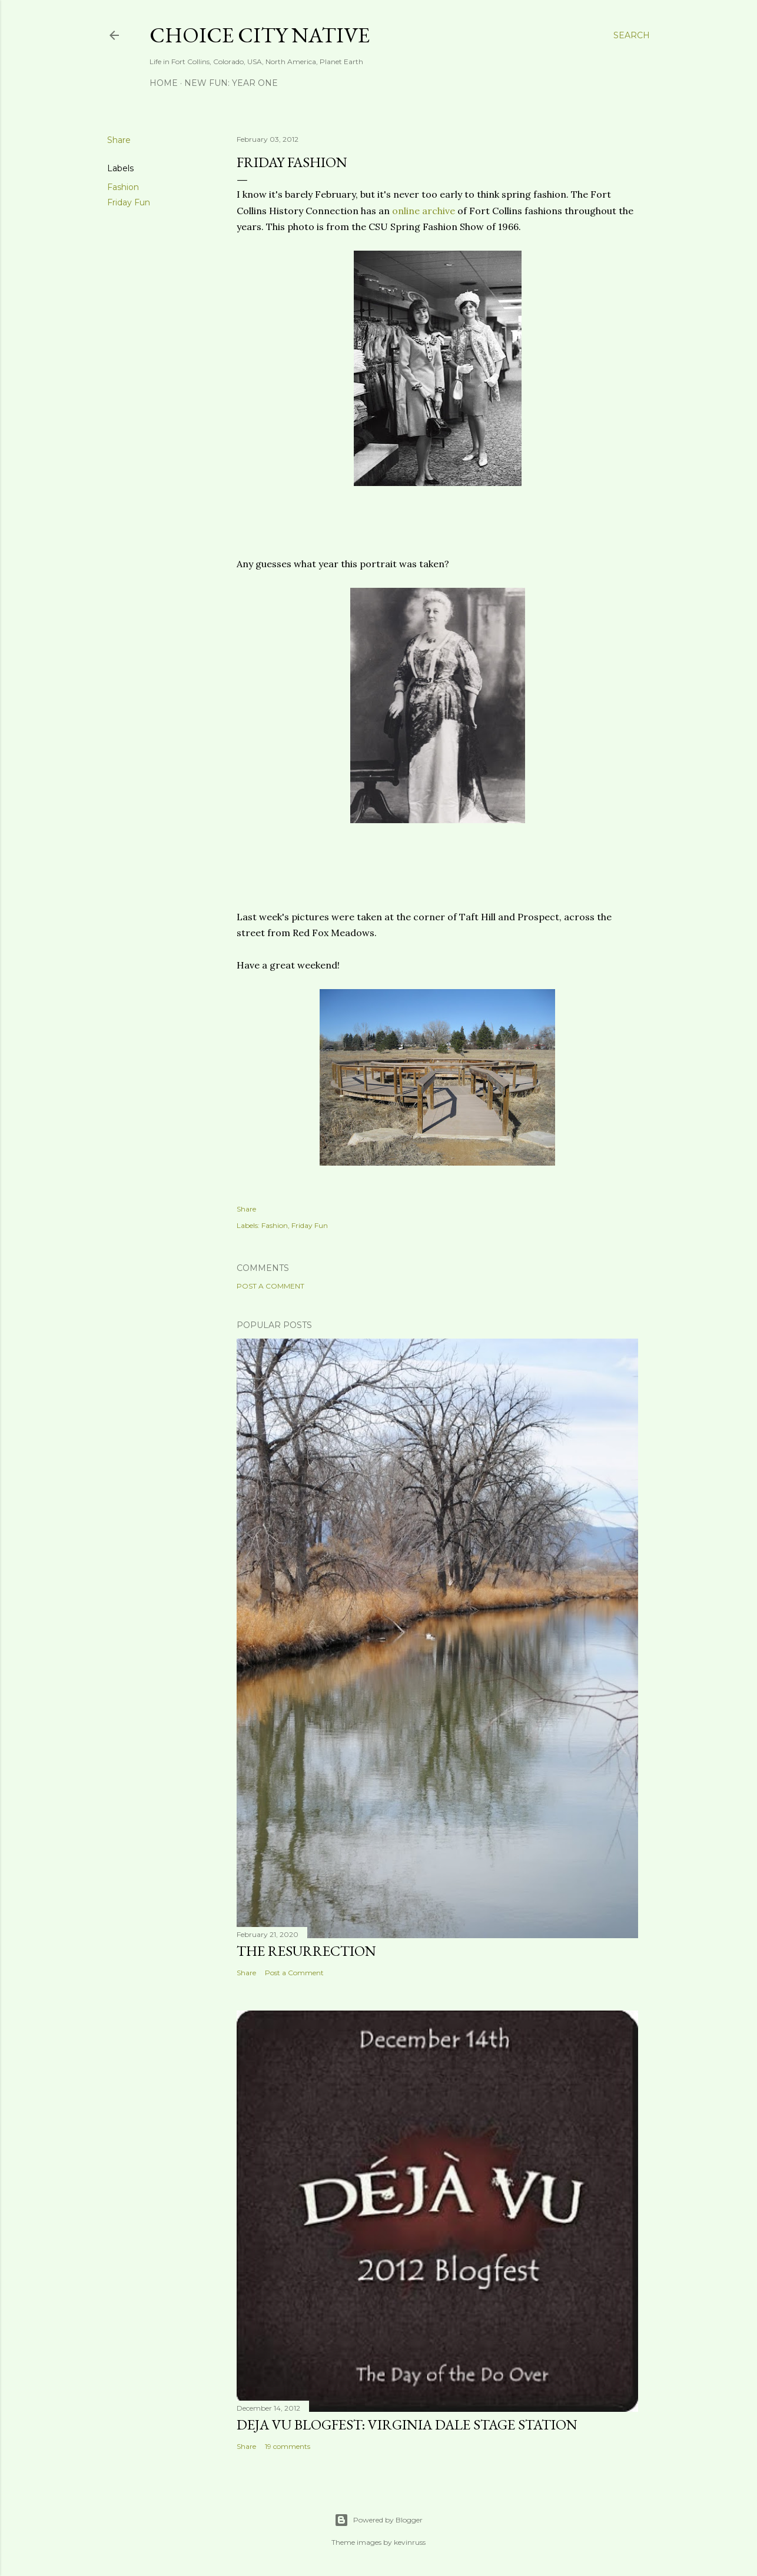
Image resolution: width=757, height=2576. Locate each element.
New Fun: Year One (231, 83)
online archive (423, 211)
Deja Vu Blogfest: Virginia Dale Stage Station (407, 2424)
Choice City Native (260, 35)
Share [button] (119, 140)
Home (164, 83)
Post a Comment (270, 1286)
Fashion (123, 187)
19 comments (287, 2446)
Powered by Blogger (378, 2520)
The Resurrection (306, 1951)
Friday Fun (128, 202)
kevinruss (410, 2542)
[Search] (631, 35)
